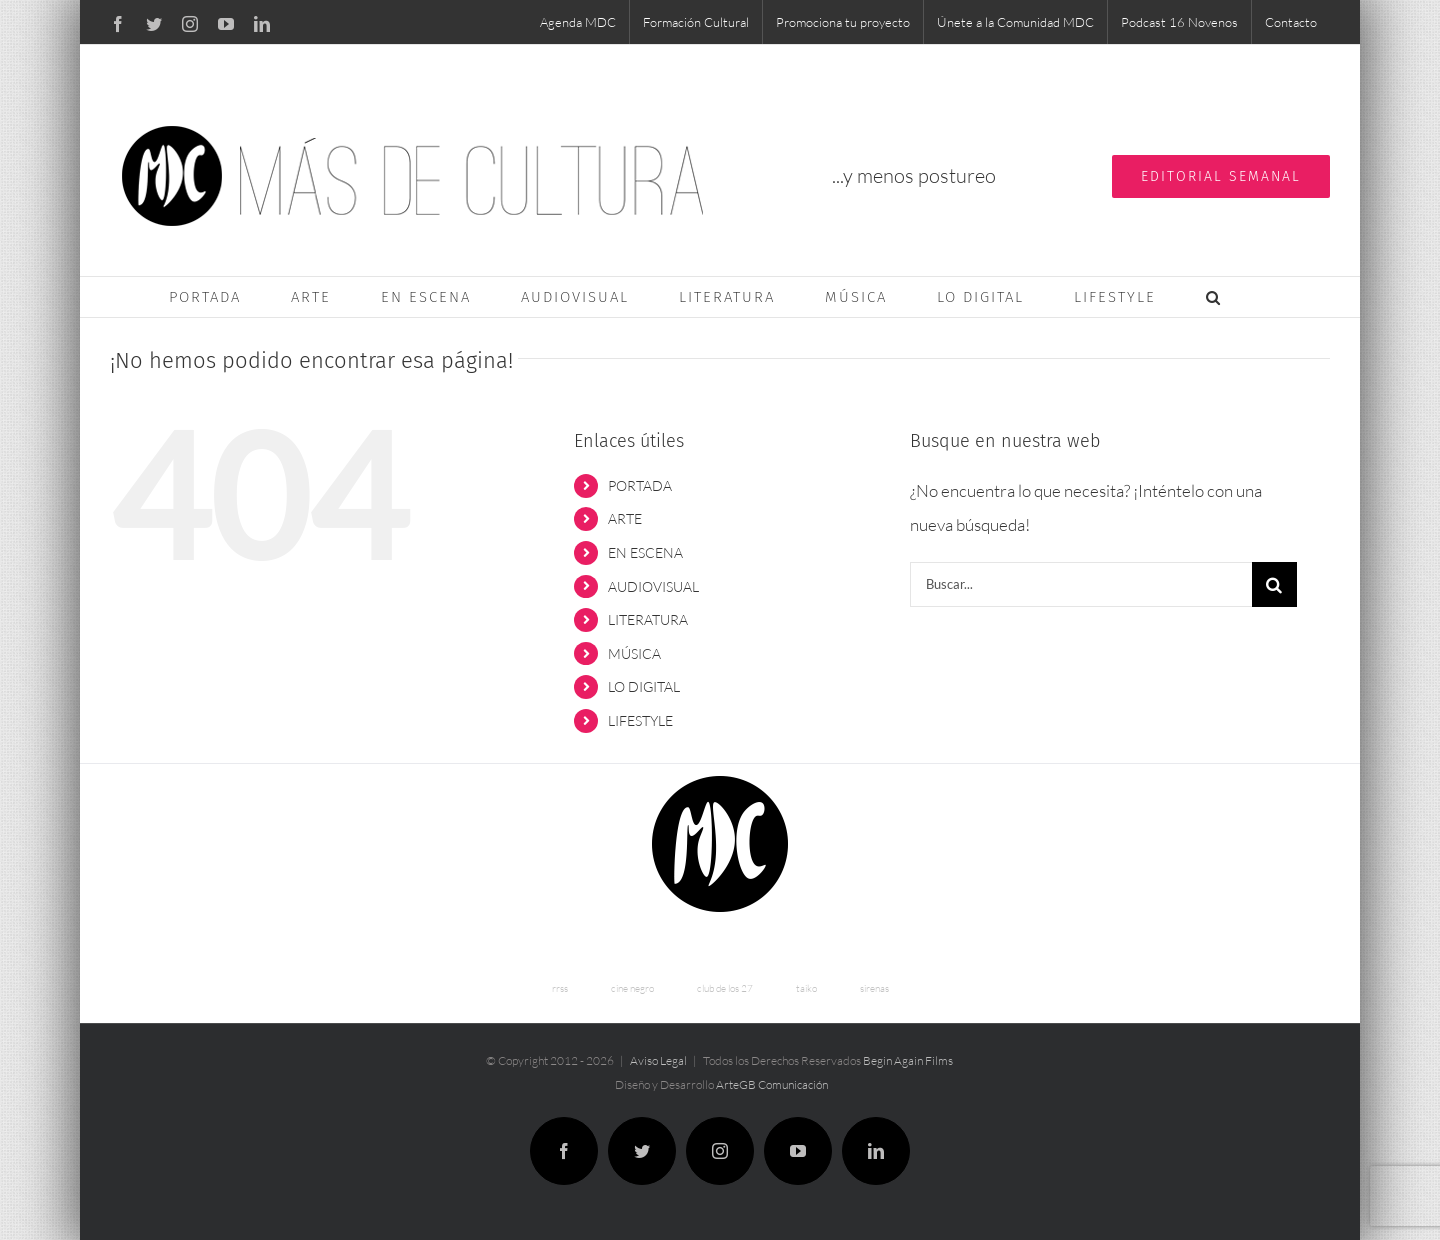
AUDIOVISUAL (653, 586)
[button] (1214, 297)
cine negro (632, 988)
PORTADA (640, 485)
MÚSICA (634, 653)
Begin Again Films (908, 1060)
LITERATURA (648, 619)
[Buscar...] (1081, 584)
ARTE (625, 518)
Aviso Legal (658, 1060)
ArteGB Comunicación (772, 1084)
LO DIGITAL (644, 686)
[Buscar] (1274, 584)
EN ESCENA (645, 552)
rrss (560, 988)
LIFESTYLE (640, 720)
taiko (806, 988)
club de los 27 (725, 988)
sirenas (874, 988)
